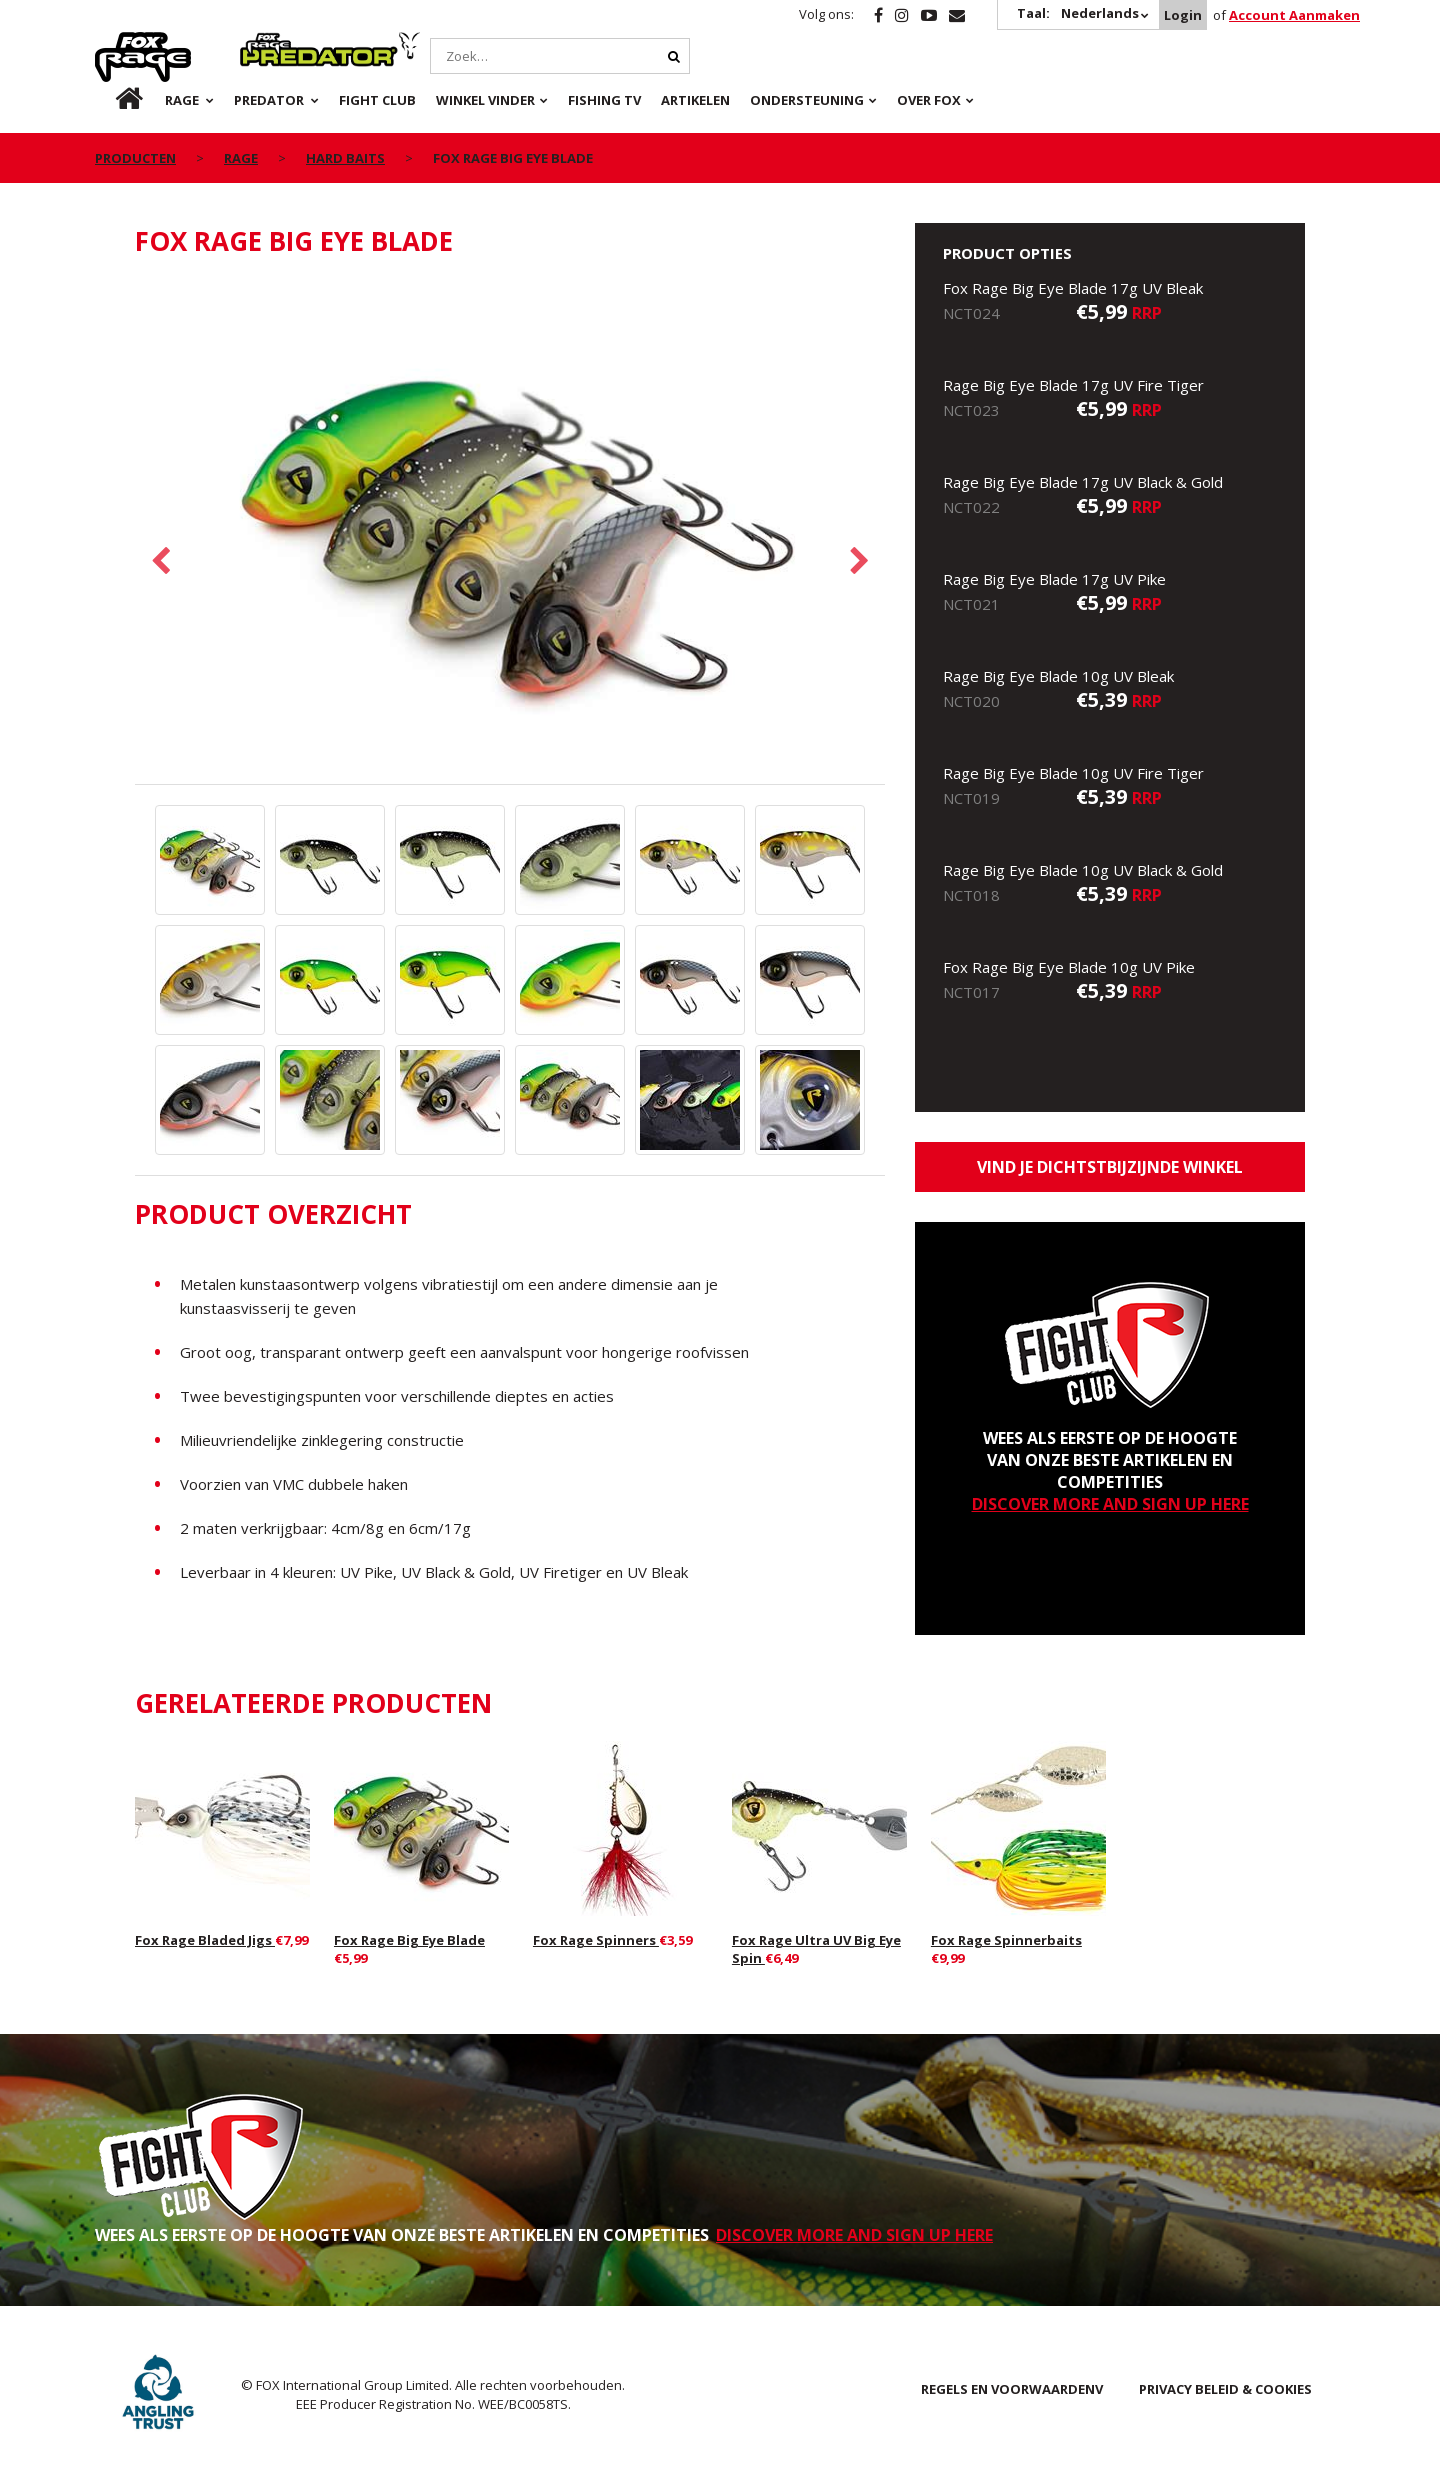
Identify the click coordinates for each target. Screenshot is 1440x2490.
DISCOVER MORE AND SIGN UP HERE (1110, 1504)
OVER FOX (929, 100)
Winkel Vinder (485, 100)
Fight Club (377, 100)
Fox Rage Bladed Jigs (205, 1940)
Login (1183, 15)
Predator (273, 43)
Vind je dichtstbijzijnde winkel (1110, 1167)
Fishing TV (604, 100)
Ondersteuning (807, 100)
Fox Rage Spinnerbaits (1006, 1940)
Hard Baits (345, 158)
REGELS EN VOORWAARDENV (1012, 2389)
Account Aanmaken (1294, 15)
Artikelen (695, 100)
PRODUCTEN (135, 158)
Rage (114, 43)
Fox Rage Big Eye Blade (409, 1940)
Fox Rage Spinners (596, 1940)
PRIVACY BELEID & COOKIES (1225, 2389)
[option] (510, 531)
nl (112, 100)
